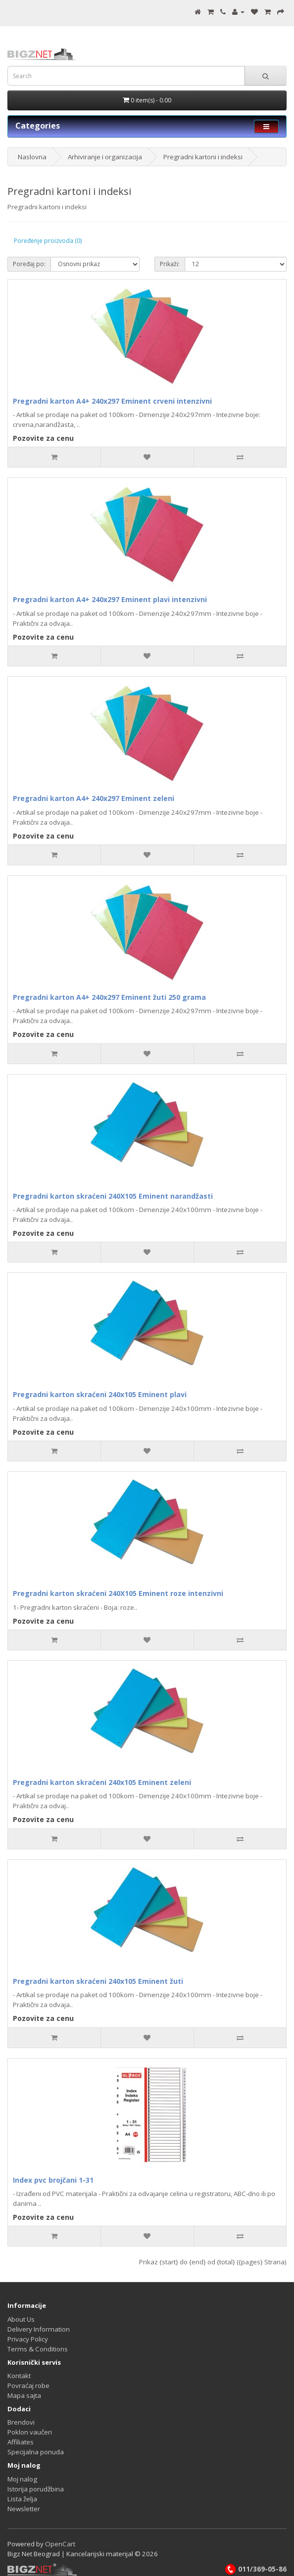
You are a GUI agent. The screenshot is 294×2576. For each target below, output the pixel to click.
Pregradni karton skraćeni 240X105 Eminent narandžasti (113, 1196)
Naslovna (32, 156)
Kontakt (19, 2375)
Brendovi (21, 2422)
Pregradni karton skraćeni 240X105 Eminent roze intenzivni (118, 1593)
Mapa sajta (24, 2395)
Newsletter (23, 2508)
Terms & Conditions (37, 2348)
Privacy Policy (27, 2339)
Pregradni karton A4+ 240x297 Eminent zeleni (93, 798)
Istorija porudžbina (35, 2488)
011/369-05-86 (255, 2569)
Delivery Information (38, 2329)
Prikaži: (170, 264)
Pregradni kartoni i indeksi (203, 156)
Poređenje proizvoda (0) (48, 240)
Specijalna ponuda (35, 2451)
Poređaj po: (29, 264)
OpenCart (60, 2543)
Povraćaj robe (28, 2385)
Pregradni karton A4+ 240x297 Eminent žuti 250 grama (109, 997)
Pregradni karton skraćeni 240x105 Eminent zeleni (102, 1782)
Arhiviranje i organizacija (105, 156)
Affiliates (20, 2441)
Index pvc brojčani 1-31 (53, 2180)
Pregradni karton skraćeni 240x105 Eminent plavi (100, 1394)
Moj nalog (22, 2479)
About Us (21, 2319)
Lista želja (22, 2498)
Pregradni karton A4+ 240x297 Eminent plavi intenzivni (110, 599)
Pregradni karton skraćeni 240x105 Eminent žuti (98, 1981)
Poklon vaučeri (29, 2432)
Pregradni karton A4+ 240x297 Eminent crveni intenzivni (112, 401)
